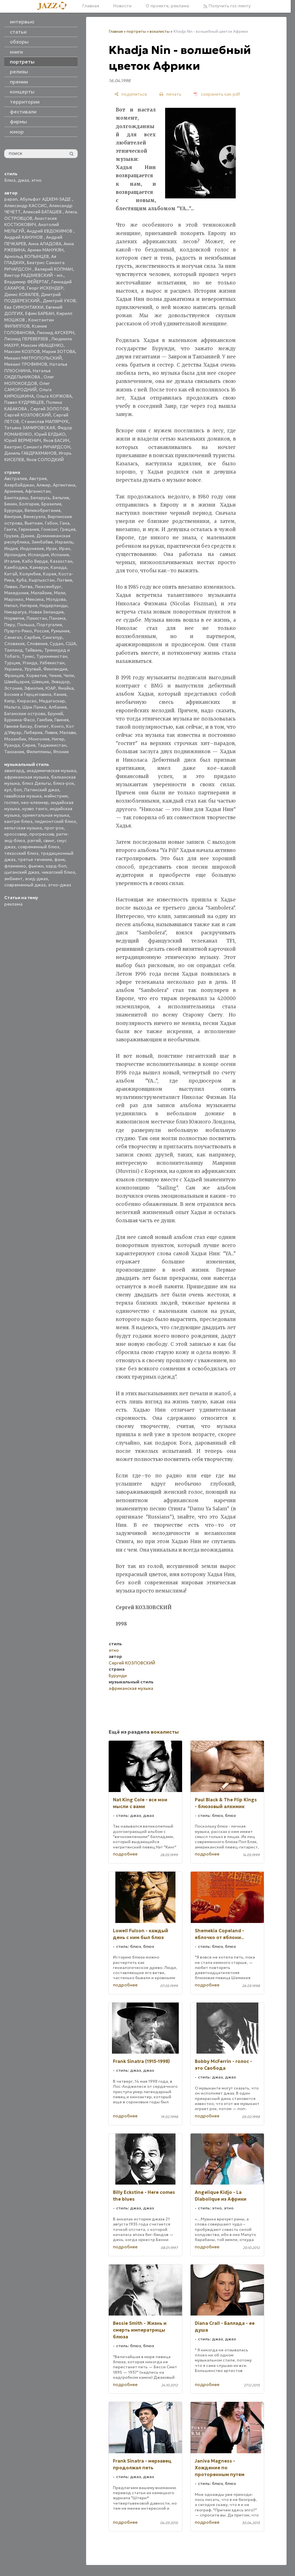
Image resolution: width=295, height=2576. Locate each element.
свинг (48, 840)
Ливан (10, 586)
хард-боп (56, 866)
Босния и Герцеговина (27, 694)
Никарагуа (15, 612)
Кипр (9, 701)
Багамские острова (24, 713)
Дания (27, 535)
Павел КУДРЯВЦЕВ (24, 402)
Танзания (14, 751)
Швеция (40, 681)
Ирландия (15, 554)
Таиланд (13, 650)
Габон (51, 523)
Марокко (13, 599)
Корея (49, 574)
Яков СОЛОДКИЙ (45, 459)
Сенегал (13, 637)
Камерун (39, 567)
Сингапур (52, 637)
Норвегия (14, 618)
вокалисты (160, 31)
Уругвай (32, 669)
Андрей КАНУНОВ (24, 237)
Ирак (51, 548)
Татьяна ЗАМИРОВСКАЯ (29, 427)
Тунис (28, 656)
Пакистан (37, 618)
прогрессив (41, 834)
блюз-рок (63, 783)
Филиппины (38, 751)
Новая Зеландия (46, 612)
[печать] (170, 94)
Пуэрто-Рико (18, 631)
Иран (64, 548)
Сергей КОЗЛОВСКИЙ (27, 415)
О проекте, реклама (167, 5)
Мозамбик (15, 739)
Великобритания (42, 510)
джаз (23, 180)
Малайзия (41, 592)
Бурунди (13, 510)
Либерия (33, 732)
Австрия (38, 478)
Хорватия (36, 675)
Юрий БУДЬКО (49, 434)
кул (7, 789)
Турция (12, 662)
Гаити (10, 529)
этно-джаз (59, 885)
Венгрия (12, 516)
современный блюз (38, 846)
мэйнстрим (56, 796)
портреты (136, 31)
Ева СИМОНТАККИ (23, 307)
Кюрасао (27, 701)
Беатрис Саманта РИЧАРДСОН (37, 447)
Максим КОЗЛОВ (22, 351)
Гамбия (44, 719)
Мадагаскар (52, 701)
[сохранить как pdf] (217, 94)
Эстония (13, 688)
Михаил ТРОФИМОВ (25, 364)
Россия (41, 631)
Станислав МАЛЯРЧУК (45, 421)
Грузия (11, 535)
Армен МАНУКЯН (45, 250)
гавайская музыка (23, 796)
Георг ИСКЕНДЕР (45, 288)
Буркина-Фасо (19, 719)
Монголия (39, 739)
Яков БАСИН (56, 440)
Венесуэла (34, 516)
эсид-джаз (36, 878)
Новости (122, 5)
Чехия (55, 675)
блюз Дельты (36, 783)
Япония (61, 751)
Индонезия (32, 548)
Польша (25, 624)
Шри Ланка (34, 707)
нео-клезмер (35, 802)
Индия (11, 548)
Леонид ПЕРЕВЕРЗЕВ (26, 338)
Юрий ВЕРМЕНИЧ (22, 440)
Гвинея (61, 719)
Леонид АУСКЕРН (55, 332)
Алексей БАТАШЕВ (43, 211)
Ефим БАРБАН (39, 313)
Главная (90, 5)
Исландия (38, 554)
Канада (59, 567)
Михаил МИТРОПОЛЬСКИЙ (33, 358)
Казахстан (61, 561)
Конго (57, 726)
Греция (67, 529)
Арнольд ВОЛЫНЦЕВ (26, 256)
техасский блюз (21, 853)
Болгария (29, 504)
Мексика (35, 599)
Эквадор (60, 681)
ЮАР (50, 688)
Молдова (56, 599)
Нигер (58, 739)
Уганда (29, 662)
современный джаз (25, 885)
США (70, 643)
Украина (13, 669)
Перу (9, 624)
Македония (16, 592)
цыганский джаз (21, 872)
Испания (60, 554)
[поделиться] (130, 94)
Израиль (64, 542)
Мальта (12, 707)
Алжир (43, 485)
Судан (56, 643)
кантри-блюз (18, 821)
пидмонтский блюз (55, 821)
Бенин (10, 504)
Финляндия (55, 669)
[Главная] (54, 6)
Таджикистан (52, 745)
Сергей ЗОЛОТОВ (49, 408)
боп (18, 789)
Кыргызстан (41, 580)
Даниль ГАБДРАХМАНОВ (30, 453)
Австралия (15, 478)
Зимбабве (42, 542)
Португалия (49, 624)
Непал (11, 605)
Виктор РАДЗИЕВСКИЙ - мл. (34, 275)
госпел (11, 802)
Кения (60, 694)
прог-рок (54, 828)
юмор (17, 132)
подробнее (125, 1854)
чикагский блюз (58, 872)
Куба (21, 580)
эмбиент (13, 878)
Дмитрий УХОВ (59, 300)
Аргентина (64, 485)
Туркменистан (51, 656)
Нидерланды (53, 605)
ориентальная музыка (45, 815)
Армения (13, 491)
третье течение (35, 859)
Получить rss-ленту (227, 5)
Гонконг (49, 529)
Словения (37, 643)
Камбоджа (15, 567)
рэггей (34, 840)
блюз (10, 180)
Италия (12, 561)
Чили (69, 675)
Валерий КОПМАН (54, 269)
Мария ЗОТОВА (58, 351)
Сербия (32, 637)
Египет (41, 726)
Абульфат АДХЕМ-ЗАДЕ (46, 199)
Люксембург (48, 586)
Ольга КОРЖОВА (54, 396)
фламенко (15, 866)
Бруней (55, 713)
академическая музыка (51, 770)
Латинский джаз (41, 789)
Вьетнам (34, 523)
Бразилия (51, 504)
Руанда (12, 745)
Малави (68, 732)
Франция (14, 675)
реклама (13, 904)
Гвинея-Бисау (18, 726)
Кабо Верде (35, 561)
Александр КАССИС (25, 205)
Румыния (60, 631)
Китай (10, 574)
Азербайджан (19, 485)
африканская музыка (26, 777)
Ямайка (66, 688)
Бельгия (61, 497)
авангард (14, 770)
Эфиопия (33, 688)
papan (11, 199)
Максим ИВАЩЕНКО (42, 345)
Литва (25, 586)
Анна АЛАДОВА (44, 243)
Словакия (14, 643)
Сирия (28, 745)
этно (36, 180)
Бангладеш (16, 497)
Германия (29, 529)
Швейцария (16, 681)
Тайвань (33, 650)
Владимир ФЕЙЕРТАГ (26, 281)
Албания (58, 707)
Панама (57, 618)
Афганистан (38, 491)
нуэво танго (34, 808)
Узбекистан (52, 662)
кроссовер (15, 834)
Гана (64, 523)
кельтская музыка (23, 828)
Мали (59, 592)
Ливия (51, 732)
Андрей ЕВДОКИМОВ (50, 231)
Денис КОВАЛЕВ (21, 294)
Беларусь (40, 497)
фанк (59, 859)
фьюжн (35, 866)
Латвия (64, 580)
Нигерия (28, 605)
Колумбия (30, 574)
